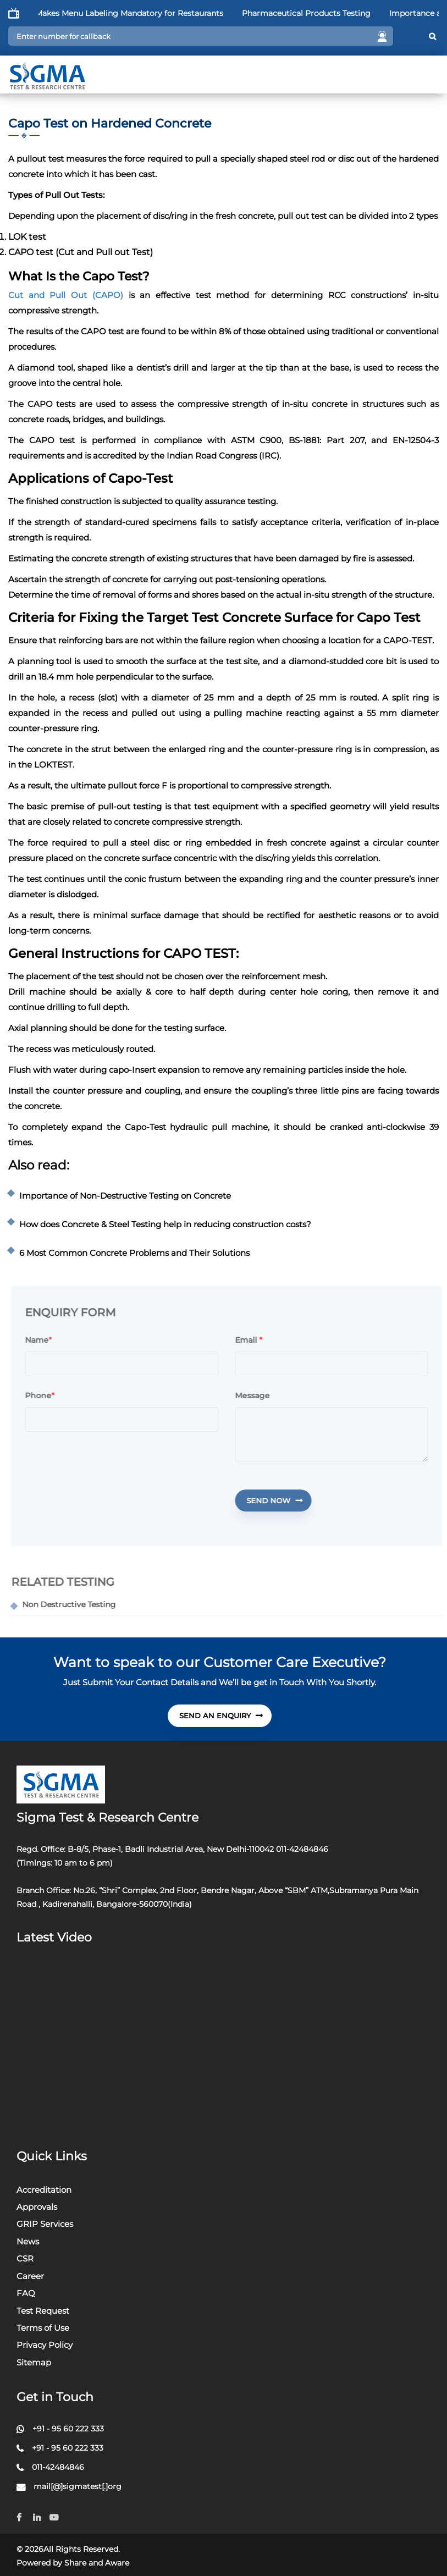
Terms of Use (42, 2328)
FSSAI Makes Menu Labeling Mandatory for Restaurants (138, 13)
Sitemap (33, 2362)
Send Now (279, 1500)
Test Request (42, 2310)
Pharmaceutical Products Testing (327, 13)
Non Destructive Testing (74, 1604)
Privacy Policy (44, 2345)
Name (42, 1340)
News (27, 2241)
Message (257, 1396)
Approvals (36, 2207)
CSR (25, 2258)
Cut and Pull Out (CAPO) (65, 295)
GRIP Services (44, 2224)
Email (253, 1340)
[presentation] (113, 1497)
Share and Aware (96, 2563)
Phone (45, 1396)
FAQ (25, 2293)
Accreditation (43, 2190)
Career (30, 2276)
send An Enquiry (221, 1715)
